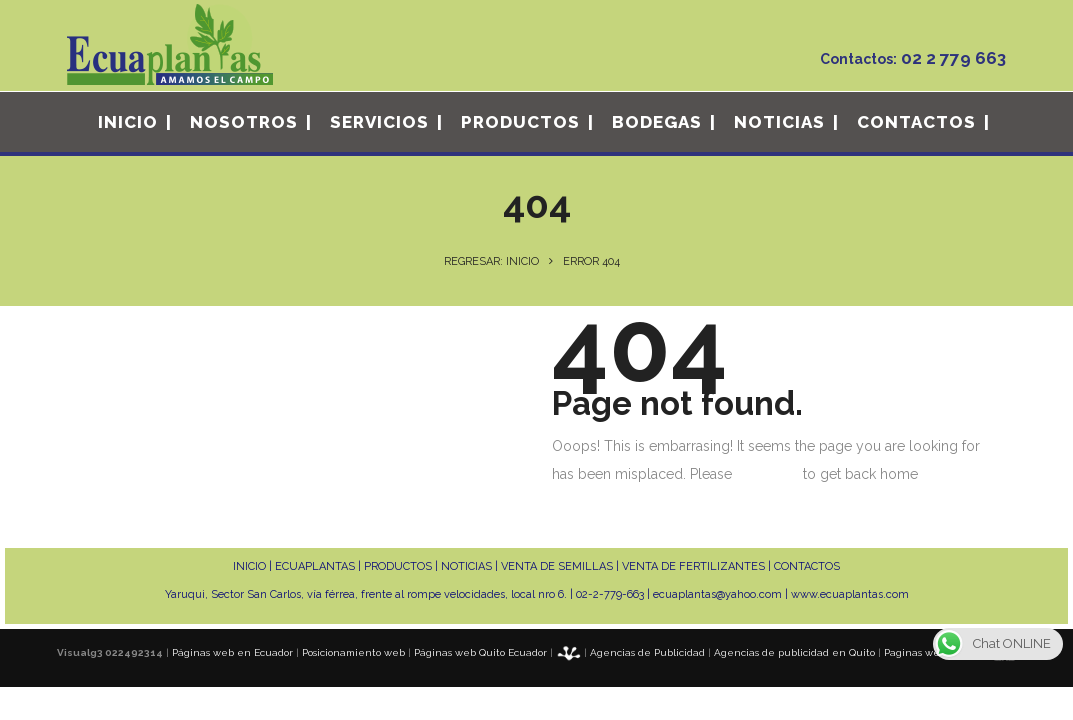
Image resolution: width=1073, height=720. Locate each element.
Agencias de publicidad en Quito (794, 652)
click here (767, 474)
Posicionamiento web (353, 652)
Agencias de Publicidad (647, 652)
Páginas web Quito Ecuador (480, 652)
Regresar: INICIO (491, 261)
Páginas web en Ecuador (232, 652)
